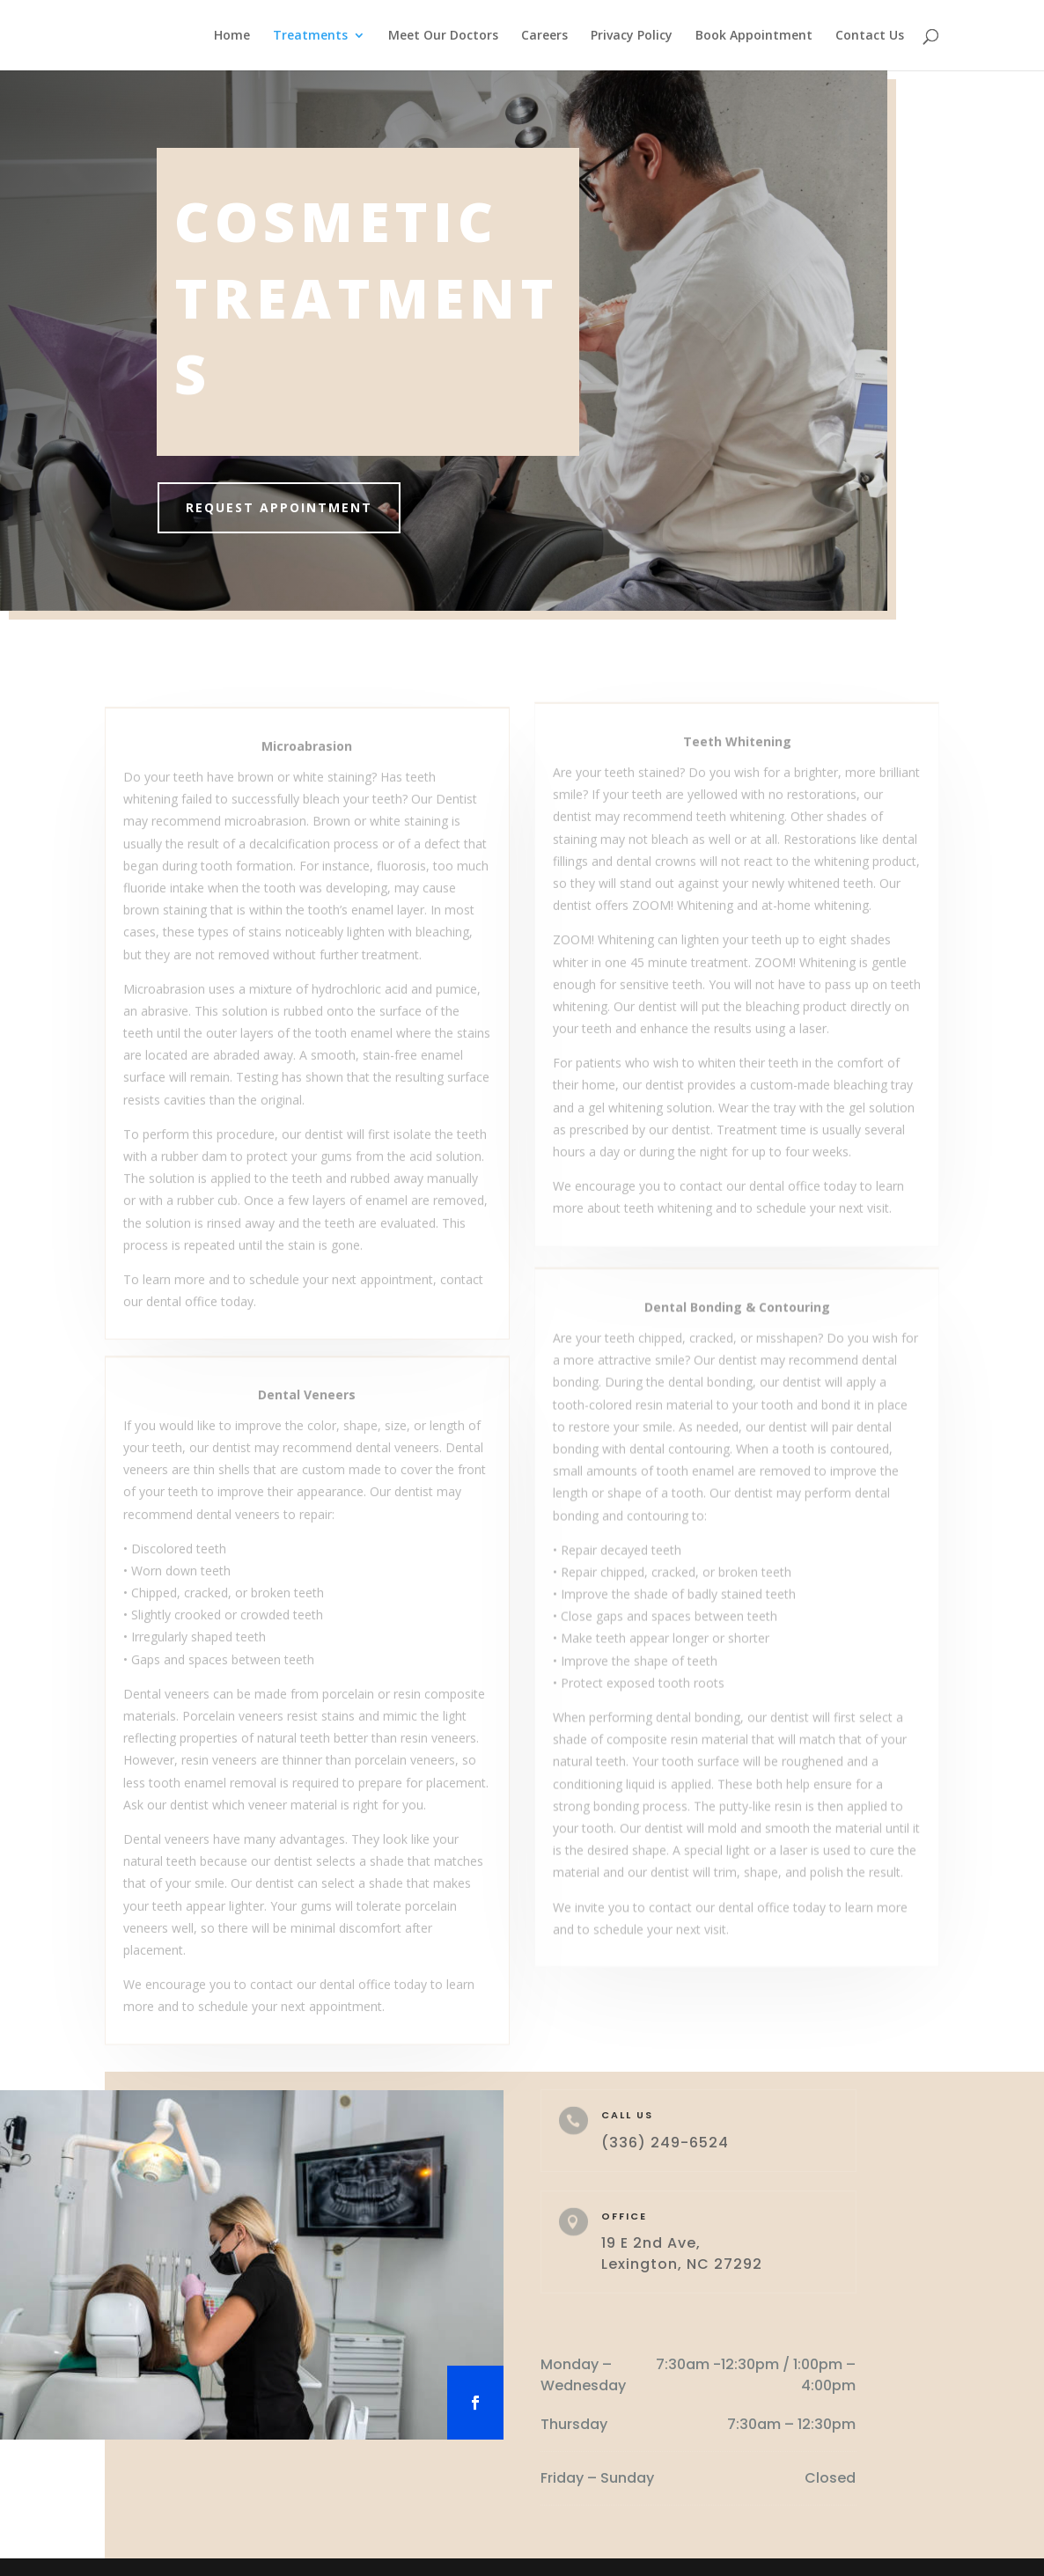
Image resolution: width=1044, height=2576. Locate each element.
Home (232, 36)
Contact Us (869, 36)
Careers (544, 36)
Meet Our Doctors (443, 36)
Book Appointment (753, 36)
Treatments (310, 36)
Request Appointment (287, 507)
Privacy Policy (632, 36)
